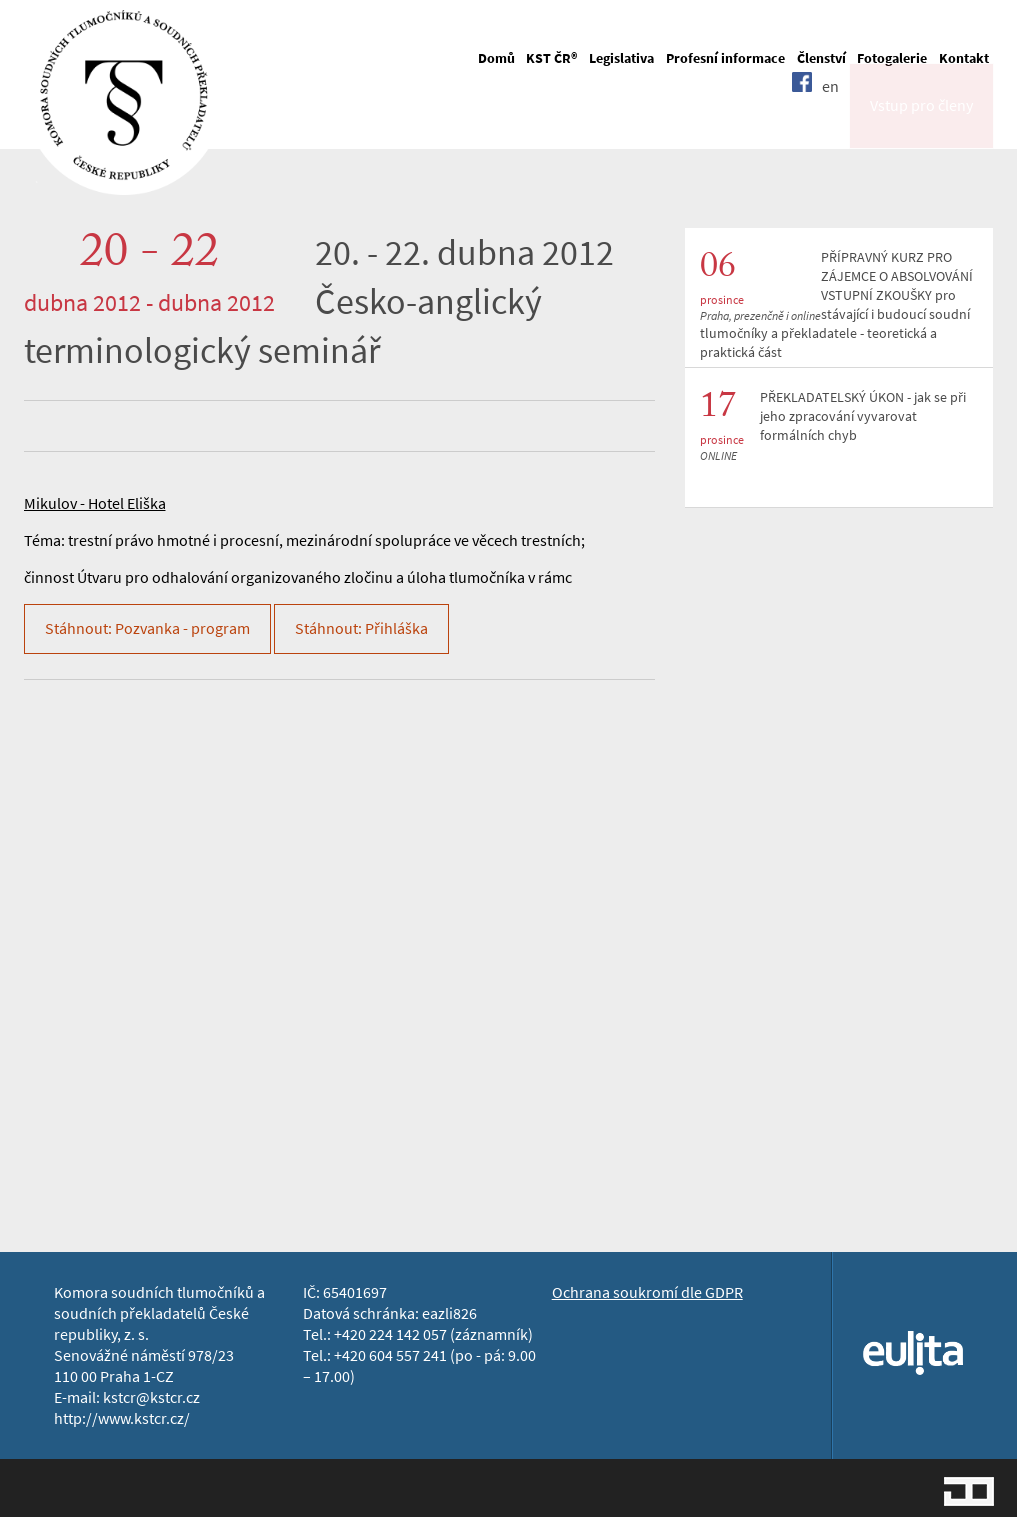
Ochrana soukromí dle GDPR (647, 1292)
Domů (496, 58)
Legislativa (621, 58)
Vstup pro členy (921, 123)
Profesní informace (725, 58)
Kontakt (964, 58)
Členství (821, 58)
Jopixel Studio (969, 1491)
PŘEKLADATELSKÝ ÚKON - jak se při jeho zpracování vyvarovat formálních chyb (863, 416)
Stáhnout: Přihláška (361, 628)
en (830, 122)
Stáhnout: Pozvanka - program (147, 628)
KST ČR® (551, 58)
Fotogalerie (892, 58)
